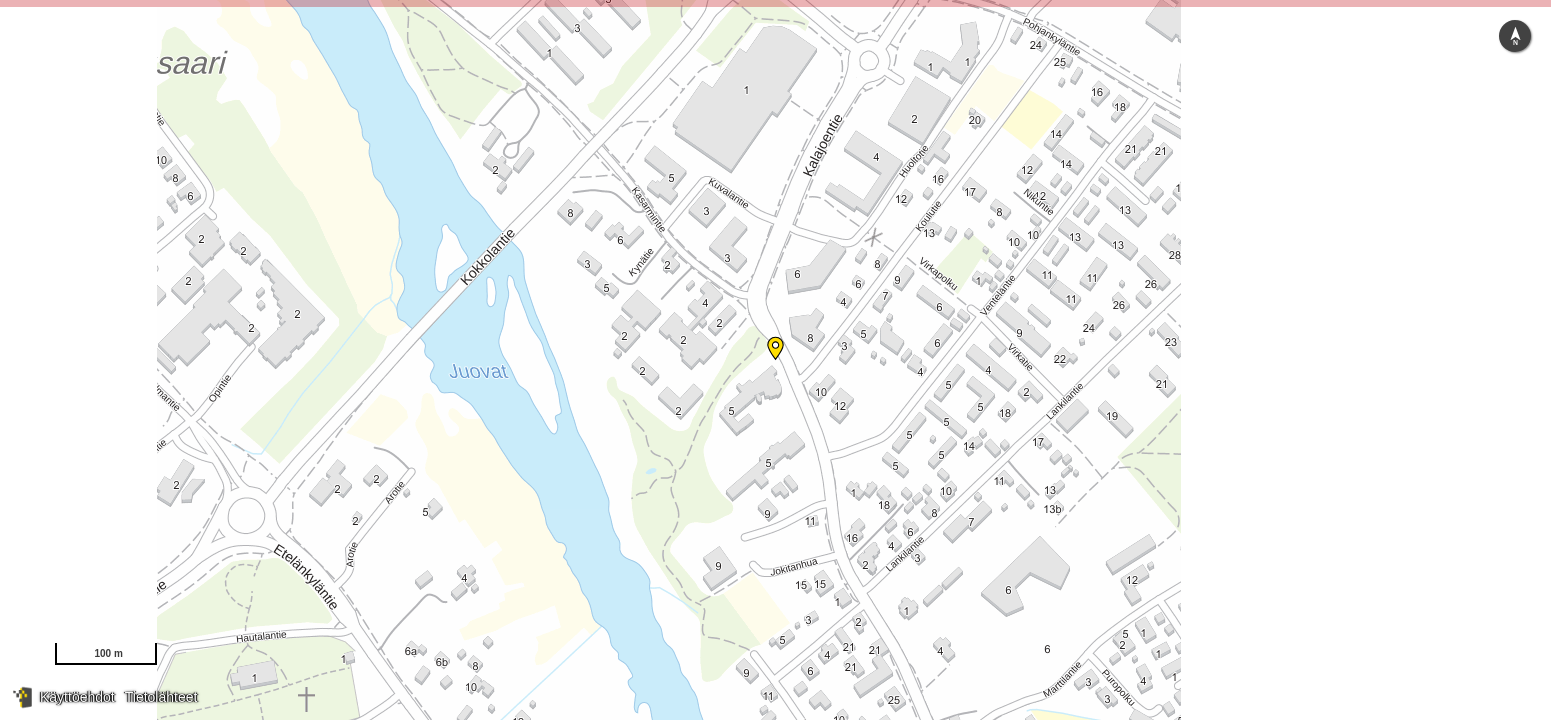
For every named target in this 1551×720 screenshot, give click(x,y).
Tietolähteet (161, 697)
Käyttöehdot (77, 697)
